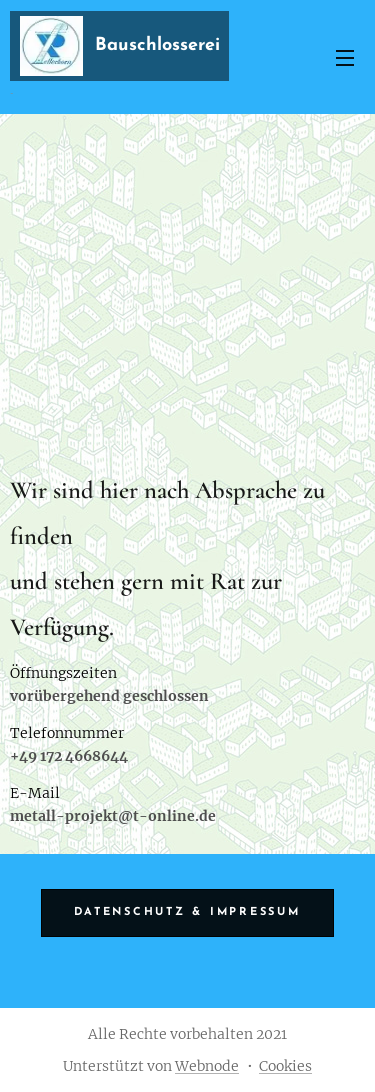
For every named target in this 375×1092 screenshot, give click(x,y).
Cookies (285, 1066)
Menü (345, 58)
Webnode (207, 1066)
